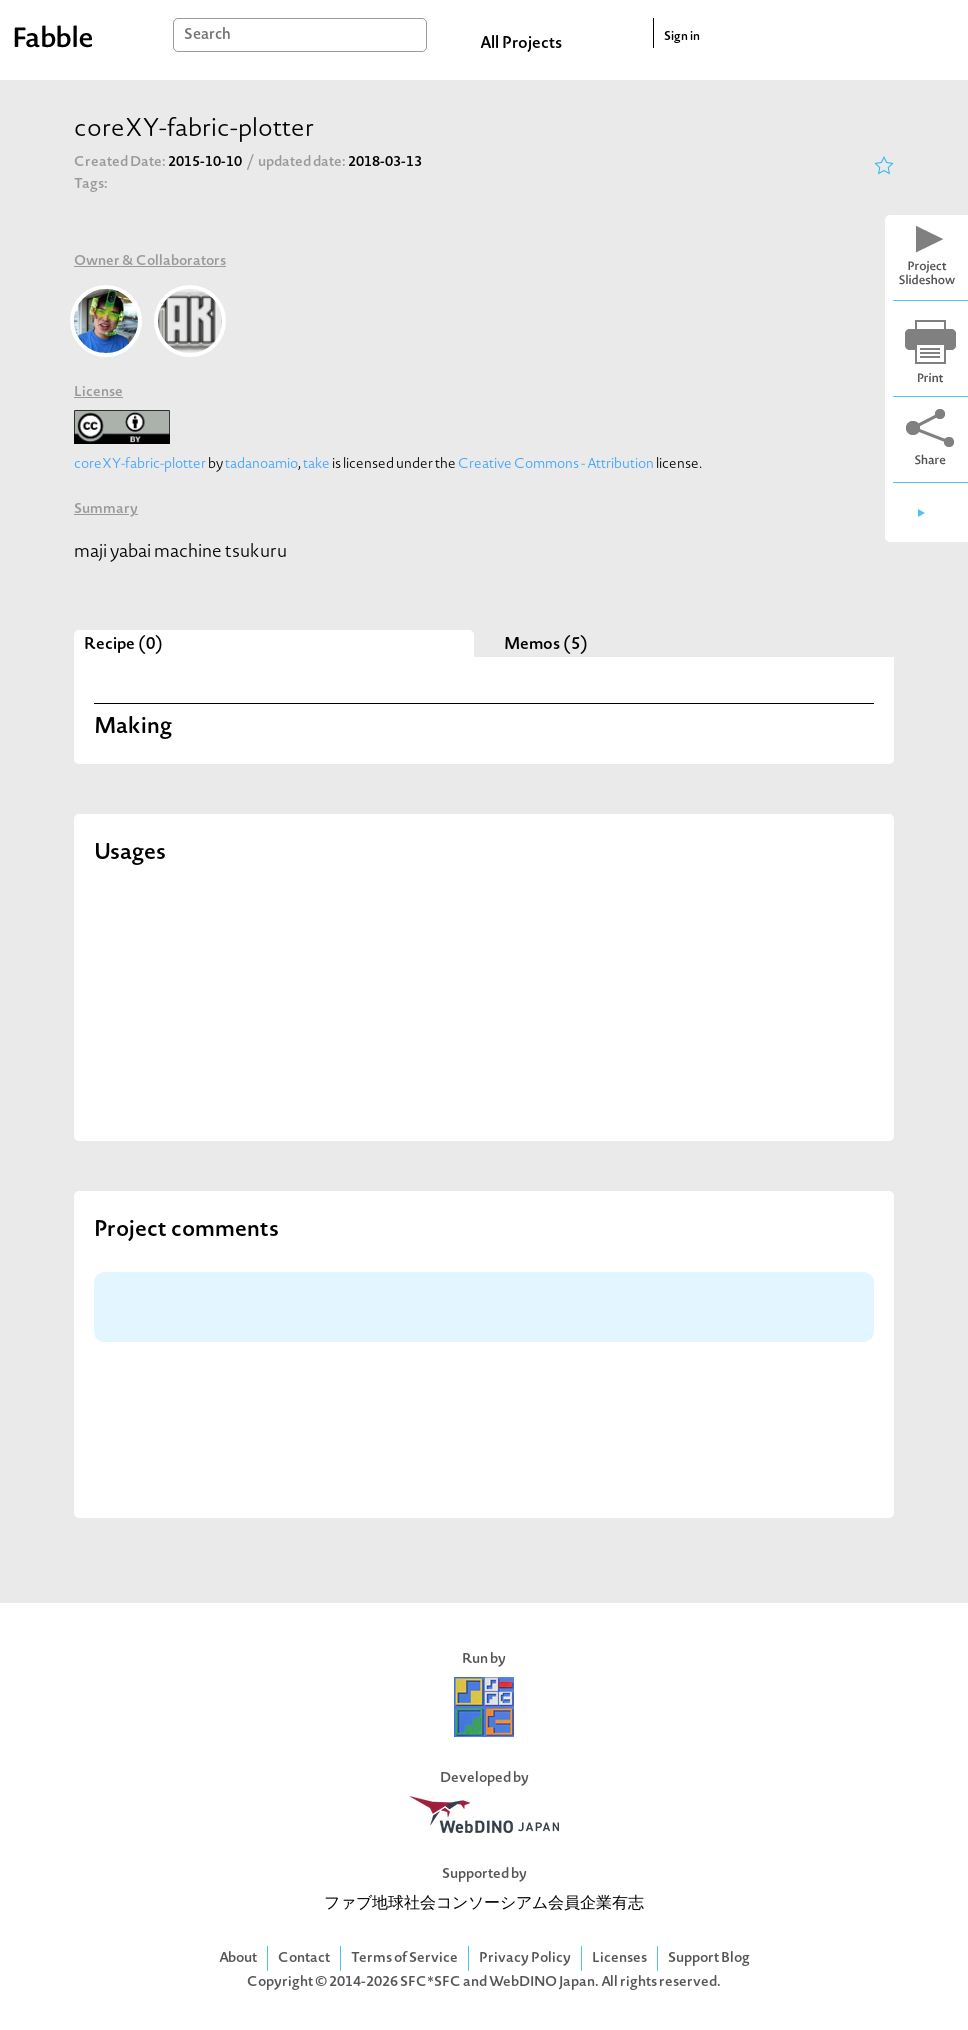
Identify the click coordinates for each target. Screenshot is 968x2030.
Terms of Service (404, 1958)
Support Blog (709, 1958)
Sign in (682, 37)
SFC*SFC (430, 1982)
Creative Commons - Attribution (556, 464)
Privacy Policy (525, 1958)
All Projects (521, 44)
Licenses (619, 1958)
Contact (304, 1958)
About (238, 1958)
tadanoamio (261, 464)
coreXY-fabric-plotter (140, 464)
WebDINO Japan (542, 1982)
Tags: (91, 184)
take (316, 464)
